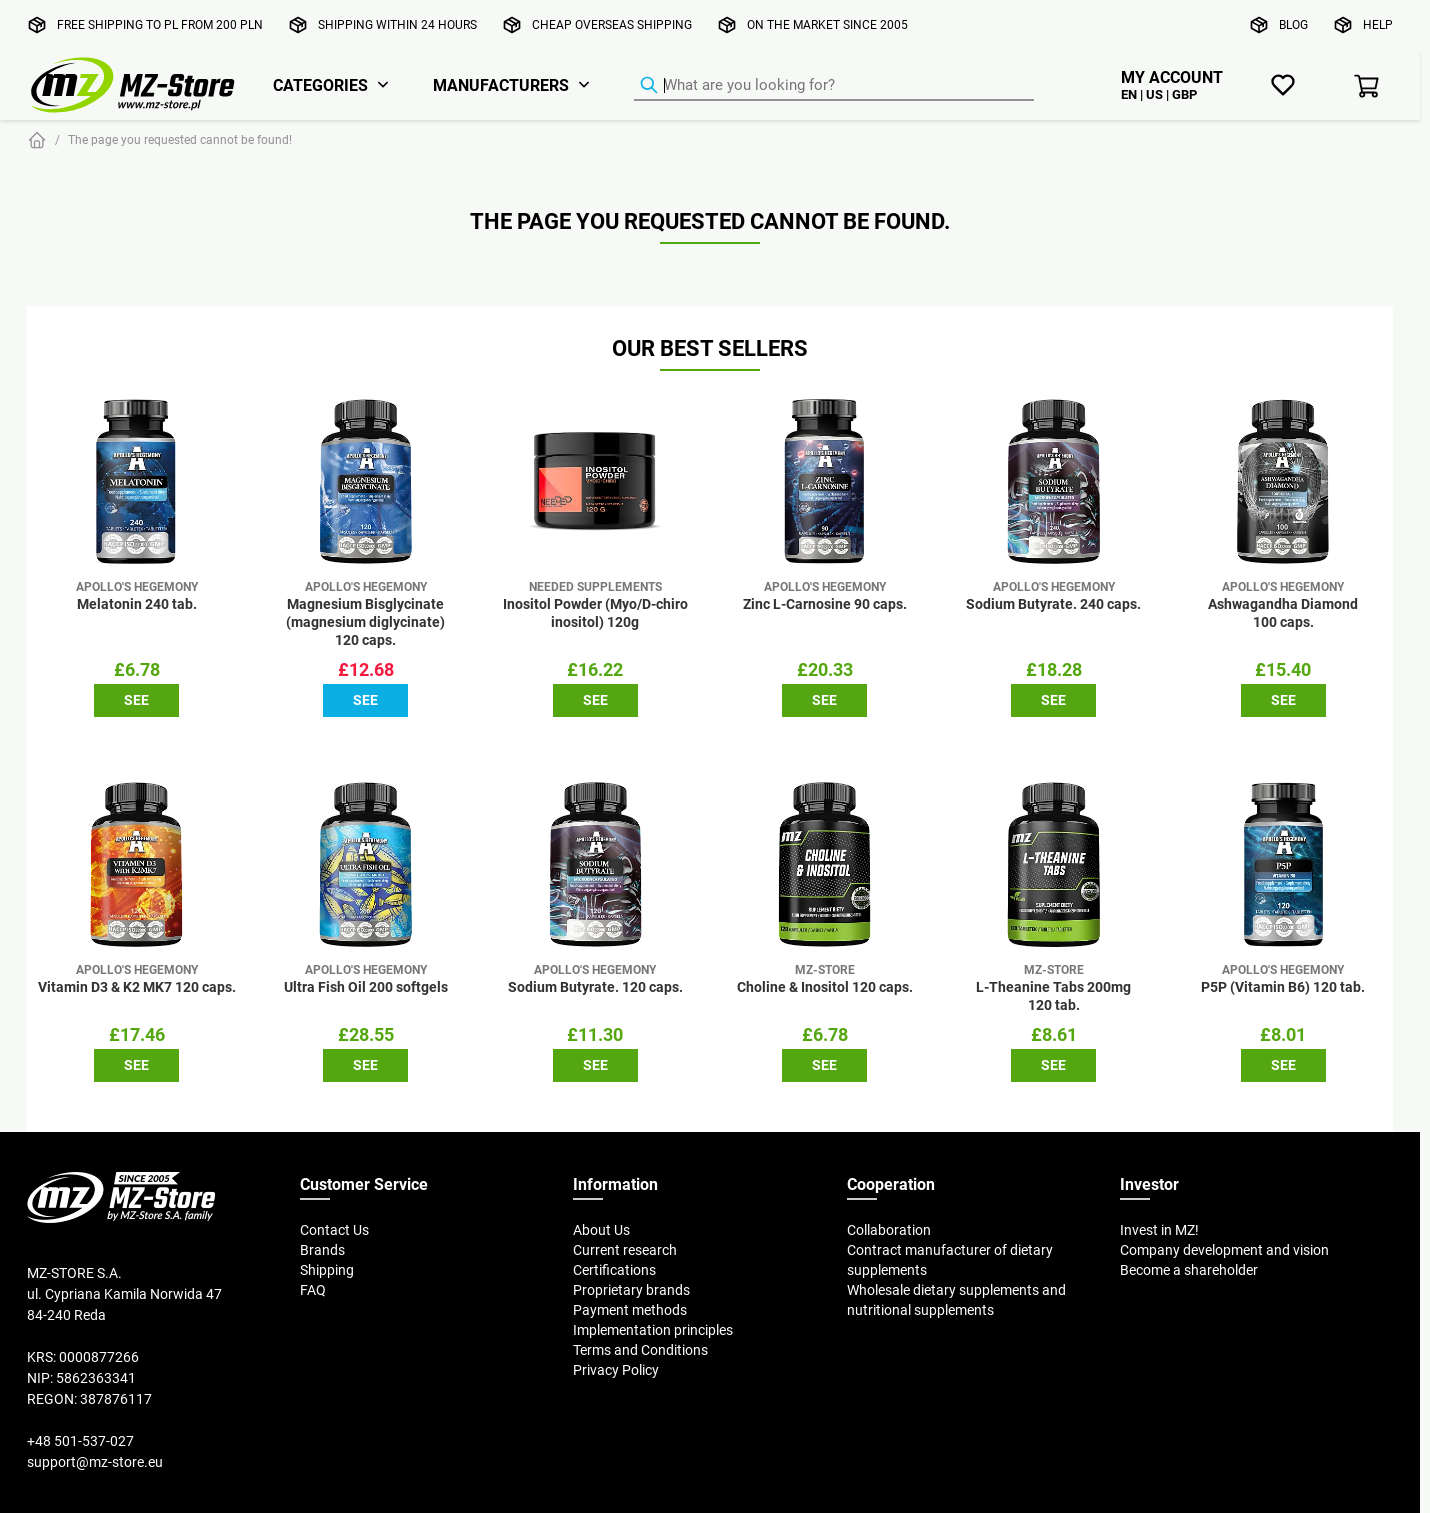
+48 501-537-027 (80, 1441)
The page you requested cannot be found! (180, 139)
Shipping (327, 1270)
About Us (601, 1230)
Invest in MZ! (1159, 1230)
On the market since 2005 (827, 24)
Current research (625, 1250)
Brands (322, 1250)
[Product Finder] (834, 86)
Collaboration (889, 1230)
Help (1378, 24)
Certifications (614, 1270)
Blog (1293, 24)
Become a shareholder (1189, 1270)
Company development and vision (1224, 1250)
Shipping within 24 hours (397, 24)
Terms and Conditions (640, 1350)
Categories (320, 85)
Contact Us (334, 1230)
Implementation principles (653, 1330)
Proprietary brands (631, 1290)
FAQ (313, 1290)
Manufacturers (501, 85)
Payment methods (630, 1310)
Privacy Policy (616, 1370)
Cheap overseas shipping (612, 24)
